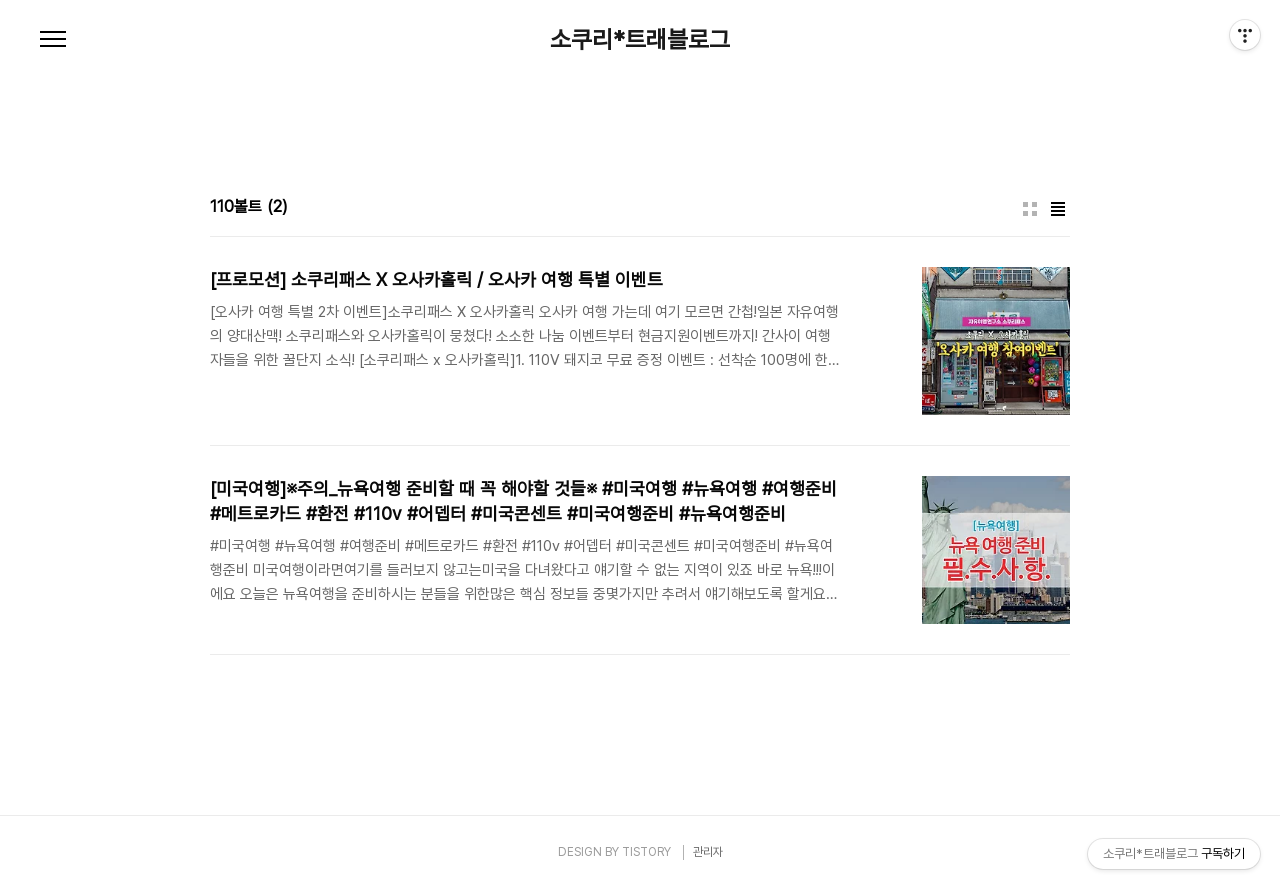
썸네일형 (1030, 209)
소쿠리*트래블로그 (640, 40)
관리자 (708, 852)
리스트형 (1058, 209)
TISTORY (646, 852)
